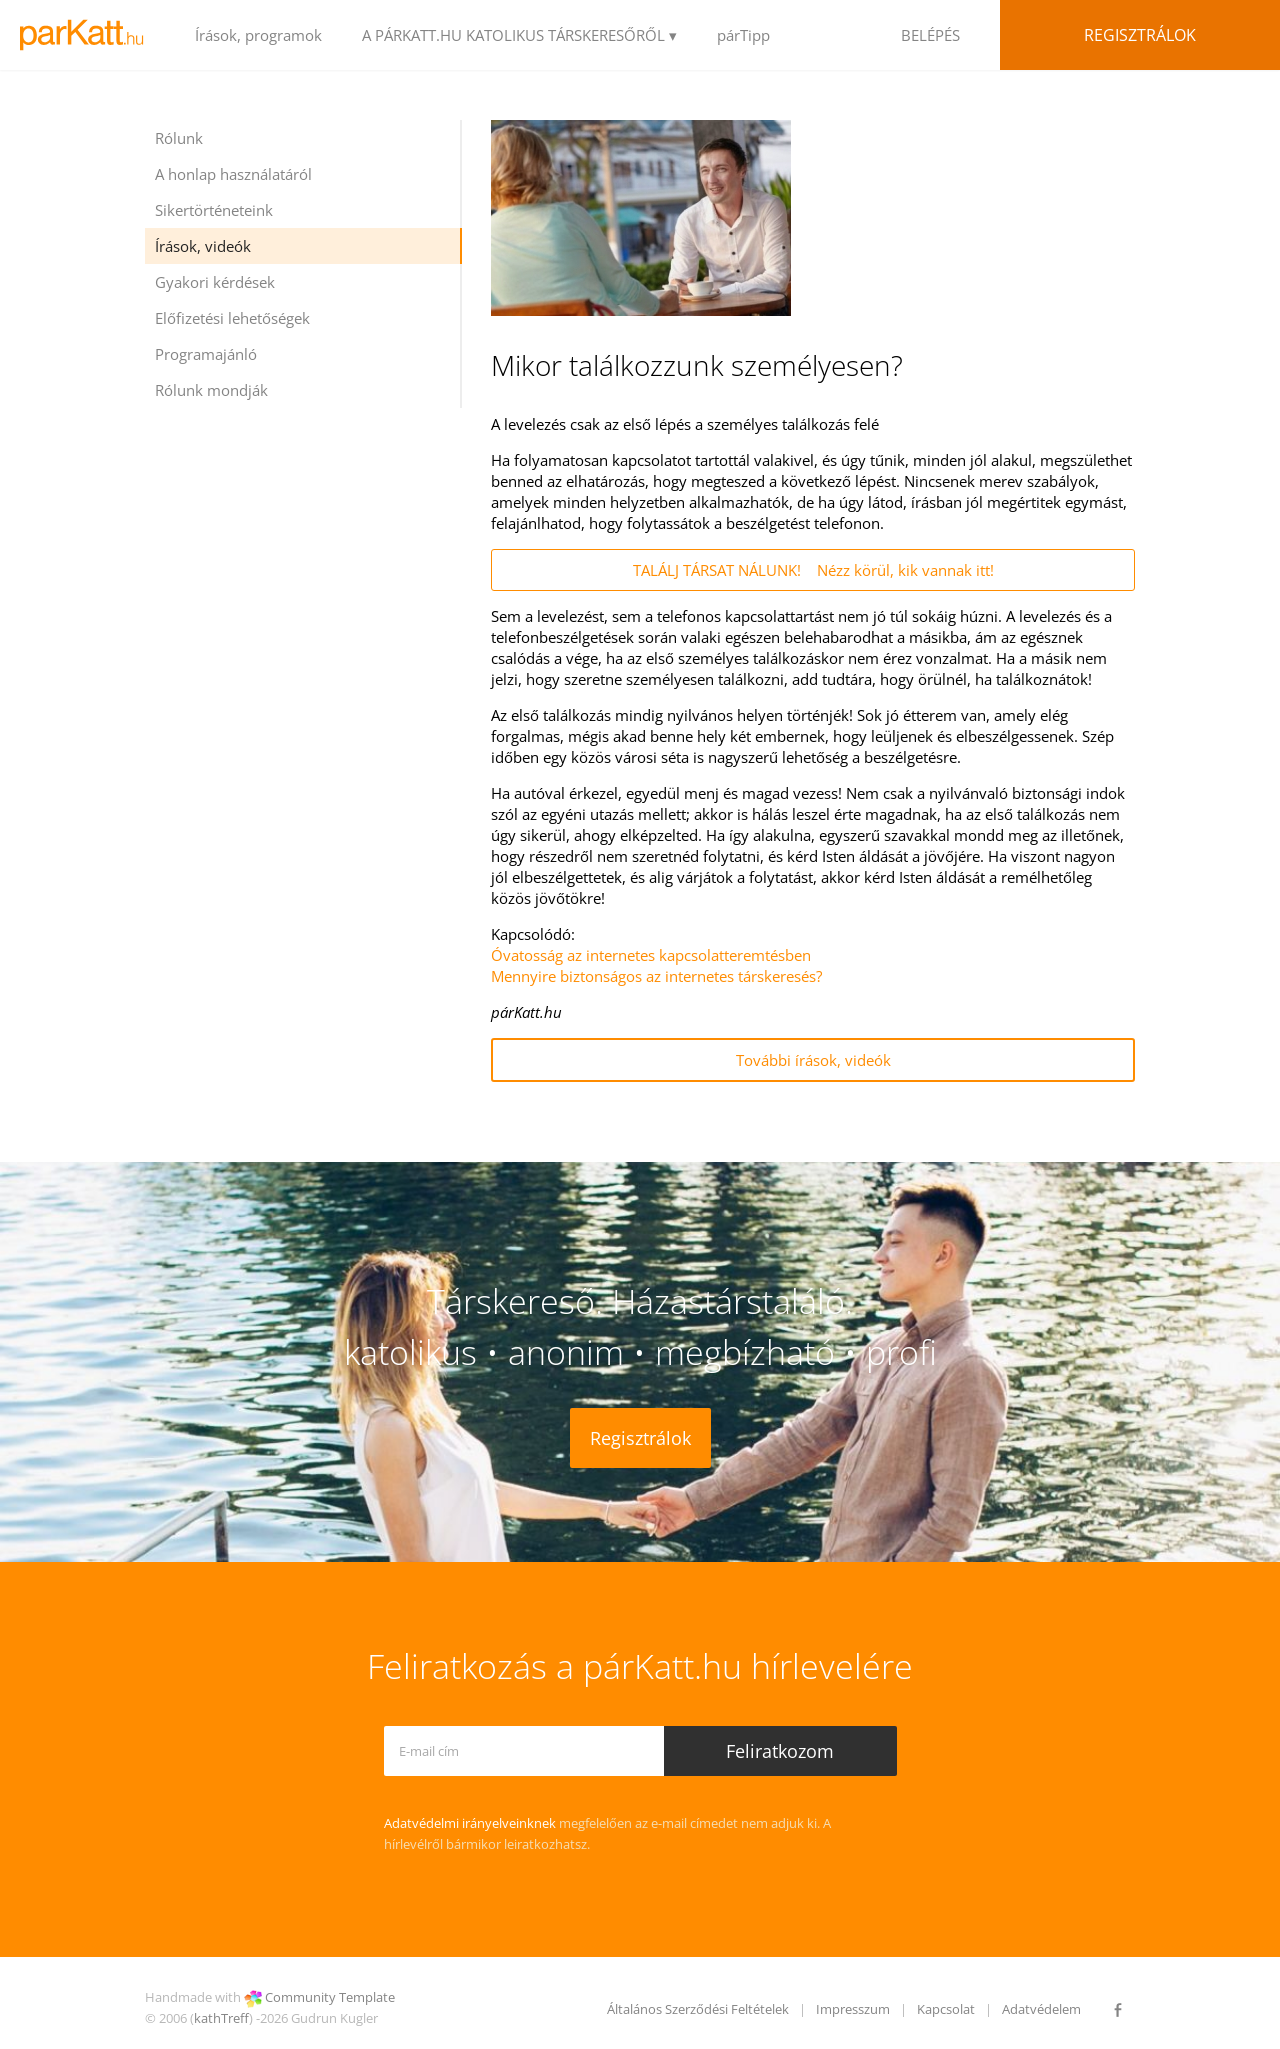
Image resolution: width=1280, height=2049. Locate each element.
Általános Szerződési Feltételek (698, 2009)
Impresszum (853, 2009)
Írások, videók (203, 246)
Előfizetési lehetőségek (232, 318)
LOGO (87, 35)
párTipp (743, 35)
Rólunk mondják (211, 390)
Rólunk (179, 138)
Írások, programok (258, 35)
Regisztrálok (1140, 35)
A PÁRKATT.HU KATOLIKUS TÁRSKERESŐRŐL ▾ (519, 35)
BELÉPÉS (930, 35)
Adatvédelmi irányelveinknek (470, 1823)
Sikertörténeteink (214, 210)
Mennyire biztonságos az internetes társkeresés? (656, 976)
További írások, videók (813, 1060)
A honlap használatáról (233, 174)
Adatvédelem (1041, 2009)
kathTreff (221, 2018)
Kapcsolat (946, 2009)
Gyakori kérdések (215, 282)
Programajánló (206, 354)
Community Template (330, 1997)
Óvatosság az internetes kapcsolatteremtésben (651, 955)
